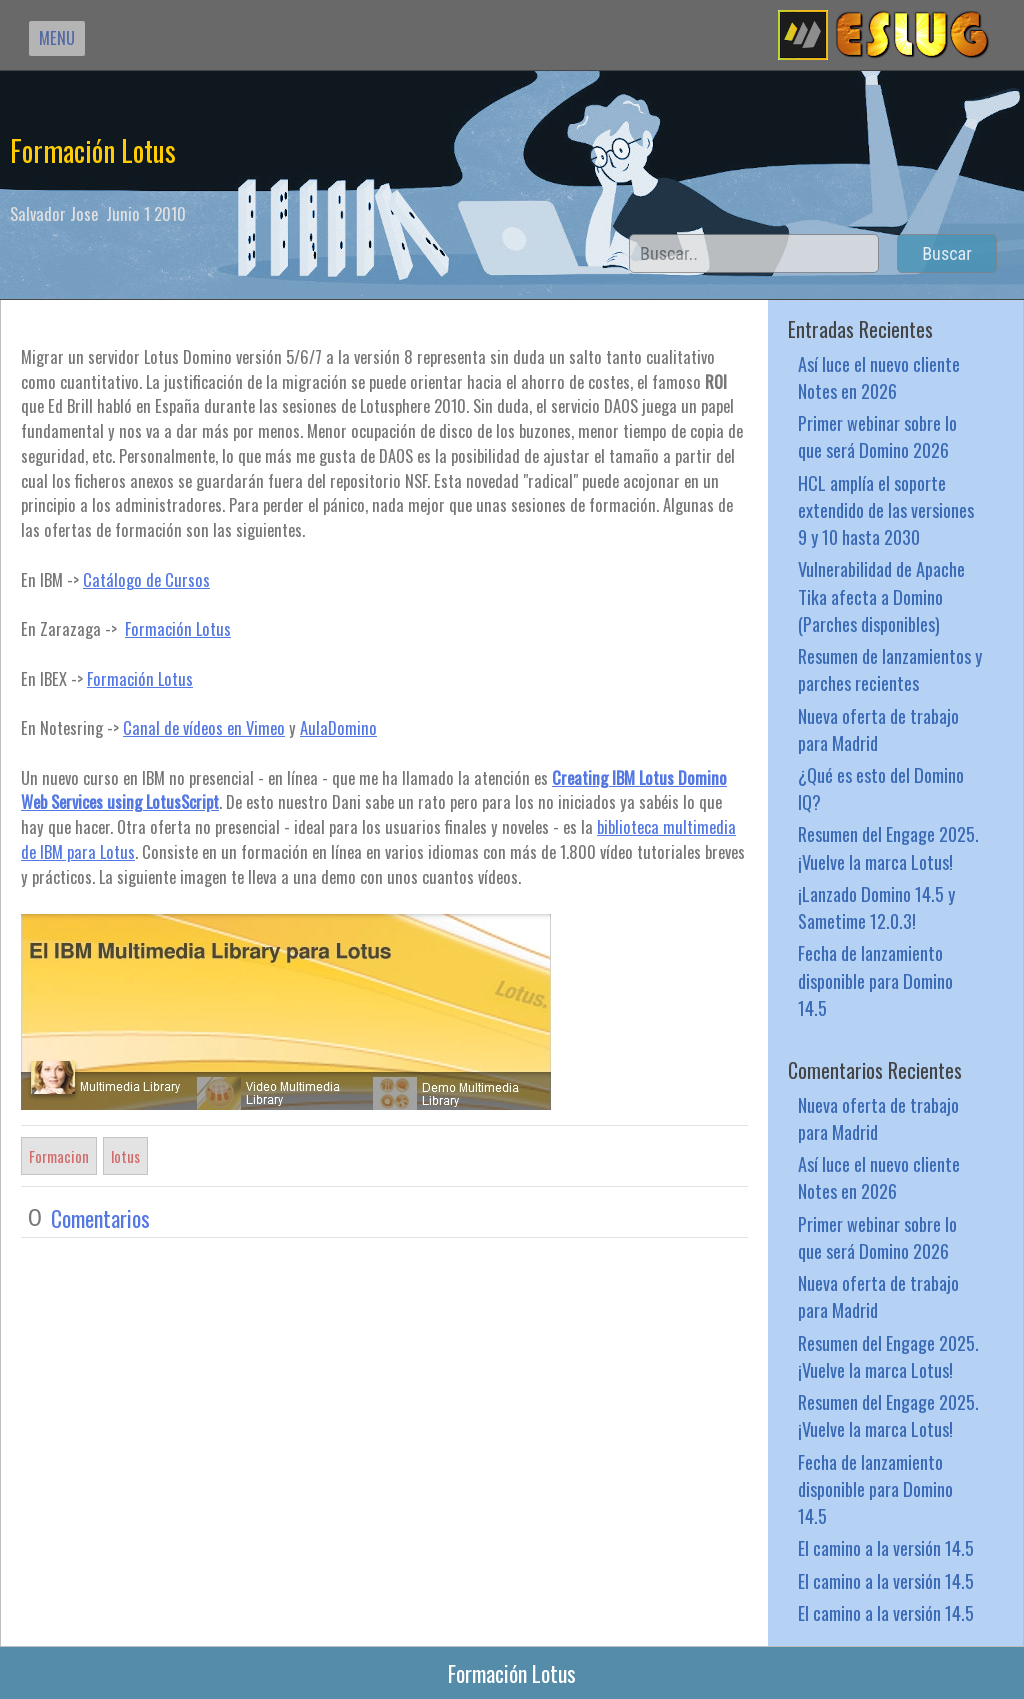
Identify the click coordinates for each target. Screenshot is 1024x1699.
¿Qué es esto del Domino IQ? (881, 788)
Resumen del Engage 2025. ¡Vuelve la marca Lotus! (888, 847)
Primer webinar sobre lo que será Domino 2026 (877, 436)
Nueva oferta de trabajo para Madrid (878, 729)
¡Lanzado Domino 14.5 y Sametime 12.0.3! (876, 907)
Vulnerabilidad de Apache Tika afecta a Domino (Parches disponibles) (881, 595)
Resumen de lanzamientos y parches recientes (890, 669)
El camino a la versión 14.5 (886, 1547)
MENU (57, 37)
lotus (125, 1156)
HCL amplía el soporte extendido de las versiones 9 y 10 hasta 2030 (886, 509)
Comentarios (100, 1218)
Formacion (59, 1156)
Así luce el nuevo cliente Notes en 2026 (879, 377)
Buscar (947, 253)
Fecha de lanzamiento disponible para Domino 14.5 (875, 979)
